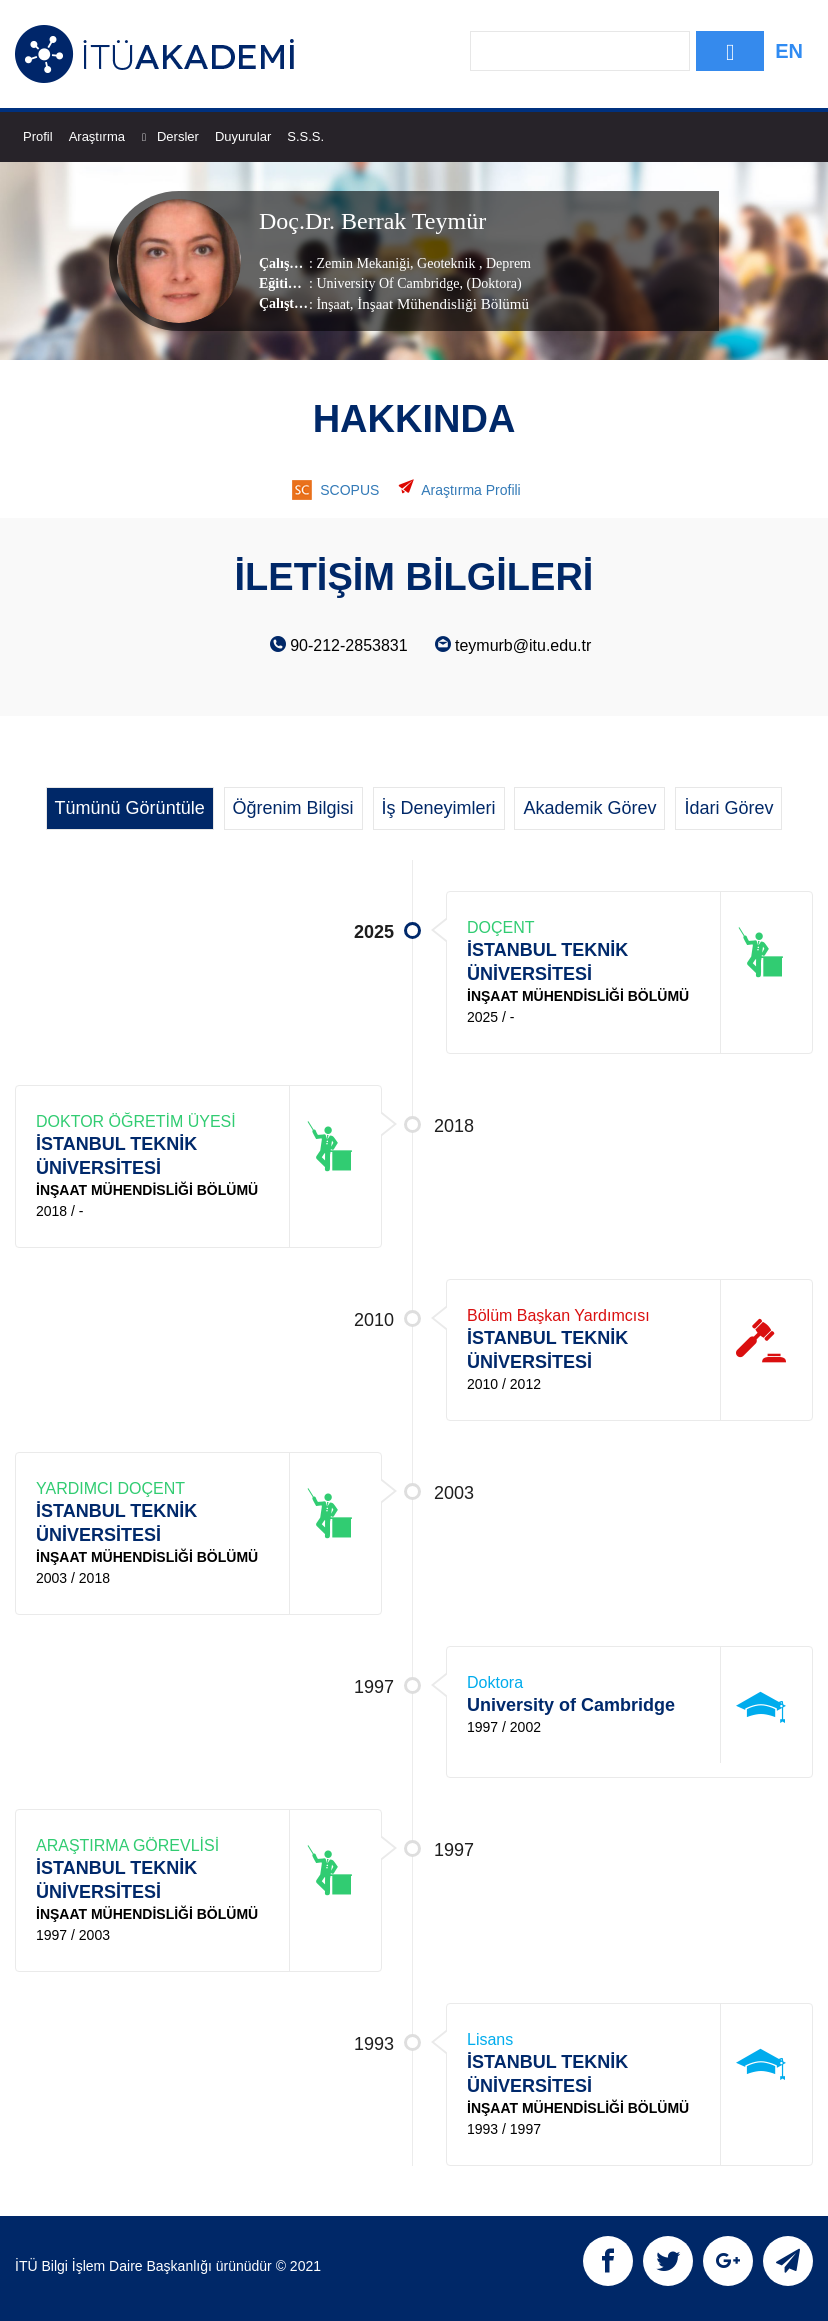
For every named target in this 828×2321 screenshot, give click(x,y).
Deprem (506, 262)
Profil (38, 136)
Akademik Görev (589, 808)
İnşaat (332, 303)
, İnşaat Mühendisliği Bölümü (439, 303)
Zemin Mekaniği (363, 262)
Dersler (178, 136)
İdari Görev (728, 808)
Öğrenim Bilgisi (293, 808)
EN (789, 51)
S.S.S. (305, 136)
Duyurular (243, 136)
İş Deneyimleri (439, 808)
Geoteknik (446, 262)
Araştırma (107, 136)
